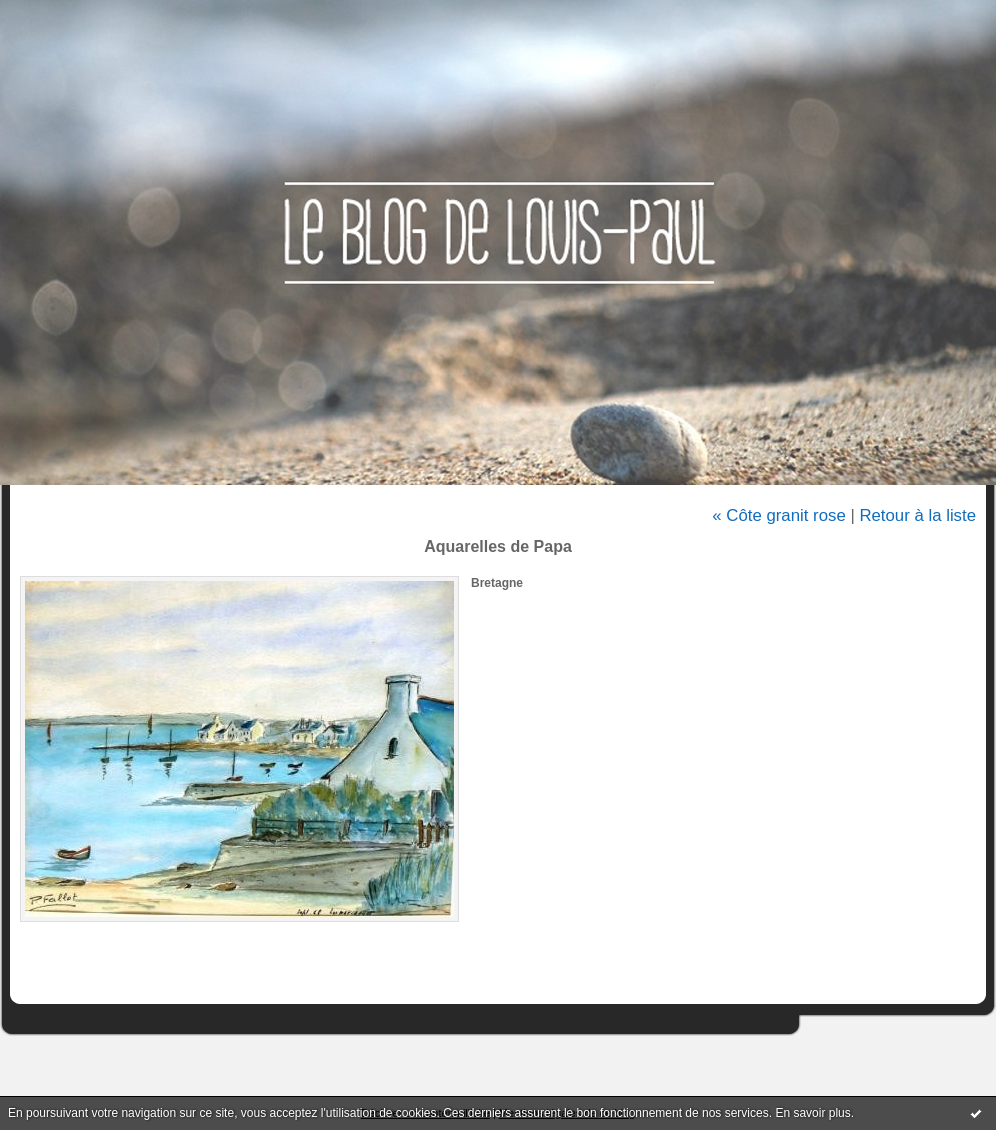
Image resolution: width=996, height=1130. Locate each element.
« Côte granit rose (778, 515)
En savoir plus (812, 1113)
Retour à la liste (917, 515)
